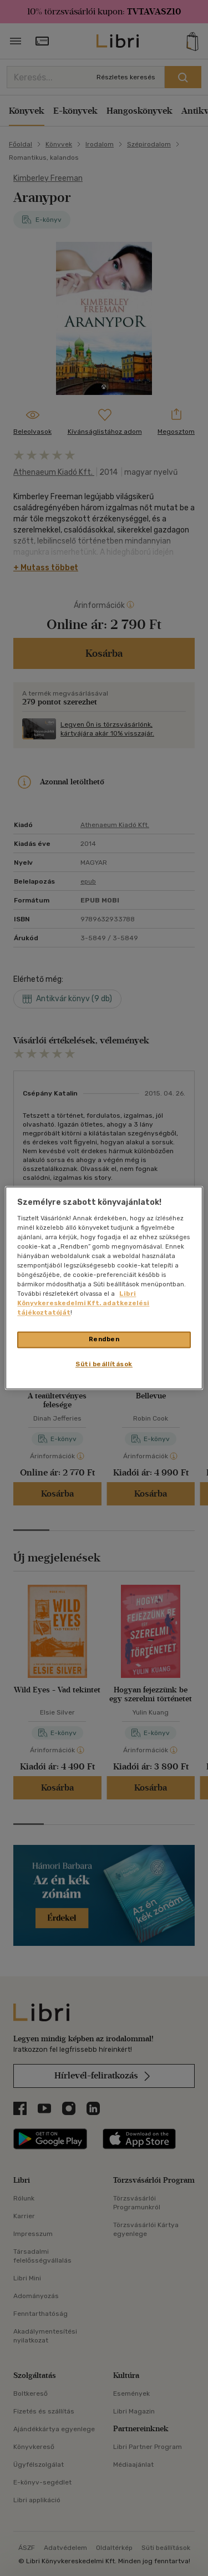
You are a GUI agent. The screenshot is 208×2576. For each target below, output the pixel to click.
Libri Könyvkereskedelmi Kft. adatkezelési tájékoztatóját (83, 1303)
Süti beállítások (104, 1364)
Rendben (104, 1339)
